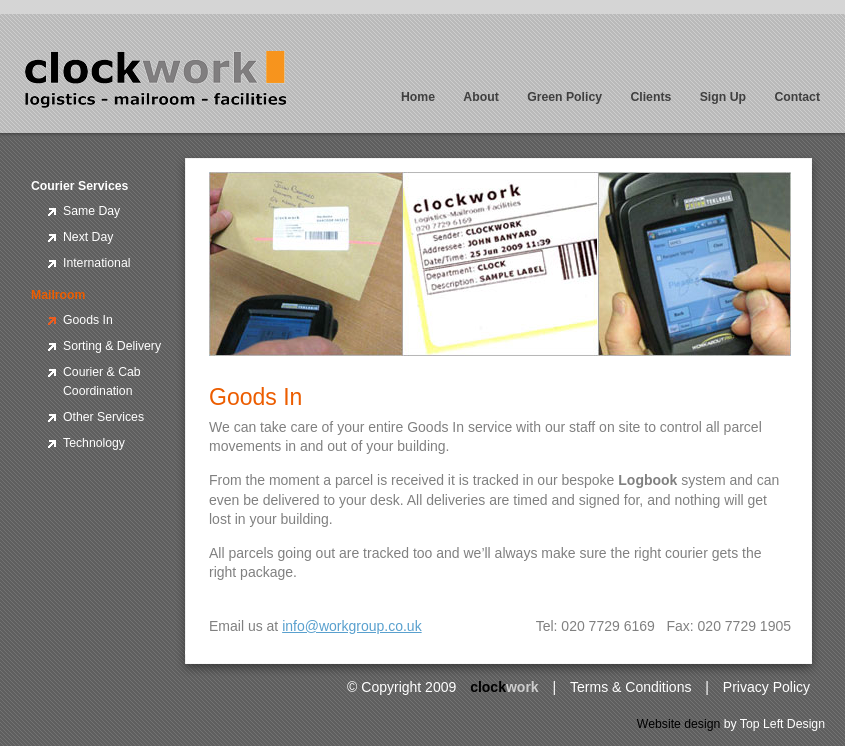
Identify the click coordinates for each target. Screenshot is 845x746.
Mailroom (58, 295)
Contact (797, 97)
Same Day (91, 211)
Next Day (88, 237)
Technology (94, 443)
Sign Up (723, 97)
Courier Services (79, 186)
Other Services (103, 417)
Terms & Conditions (630, 687)
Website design (679, 724)
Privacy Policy (766, 687)
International (96, 263)
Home (418, 97)
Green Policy (564, 97)
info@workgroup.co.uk (352, 626)
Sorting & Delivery (112, 346)
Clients (650, 97)
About (480, 97)
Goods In (88, 320)
